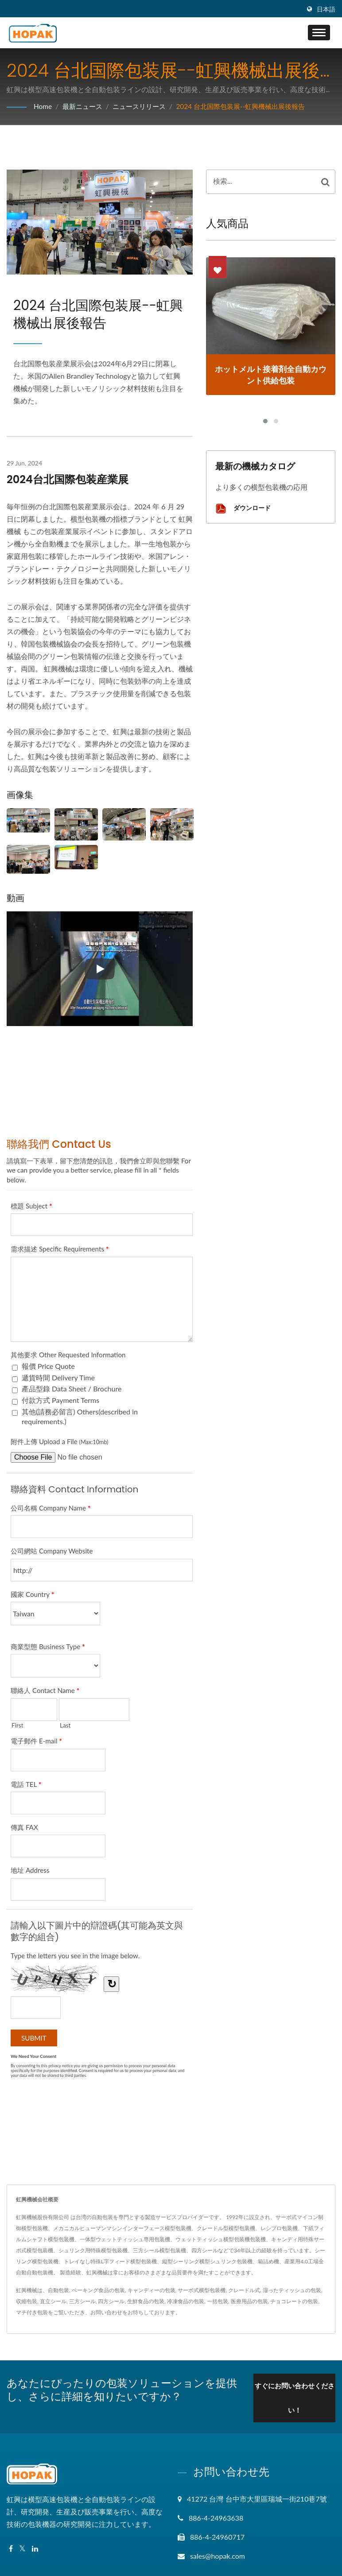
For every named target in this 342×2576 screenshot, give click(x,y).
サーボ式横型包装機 (201, 2290)
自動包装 (58, 2290)
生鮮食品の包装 (145, 2301)
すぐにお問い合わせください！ (292, 2395)
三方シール (82, 2301)
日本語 (326, 9)
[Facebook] (11, 2546)
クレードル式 (244, 2290)
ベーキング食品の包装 (98, 2290)
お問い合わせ (106, 2312)
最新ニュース (84, 106)
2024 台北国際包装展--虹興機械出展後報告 (251, 106)
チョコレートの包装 (294, 2301)
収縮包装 (26, 2301)
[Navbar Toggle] (319, 32)
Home (43, 106)
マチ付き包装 (32, 2312)
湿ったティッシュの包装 (292, 2290)
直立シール (53, 2301)
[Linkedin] (35, 2546)
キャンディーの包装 (151, 2290)
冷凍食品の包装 (185, 2301)
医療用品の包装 (249, 2301)
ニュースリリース (144, 106)
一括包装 (217, 2301)
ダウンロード (242, 508)
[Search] (260, 182)
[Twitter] (22, 2546)
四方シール (111, 2301)
